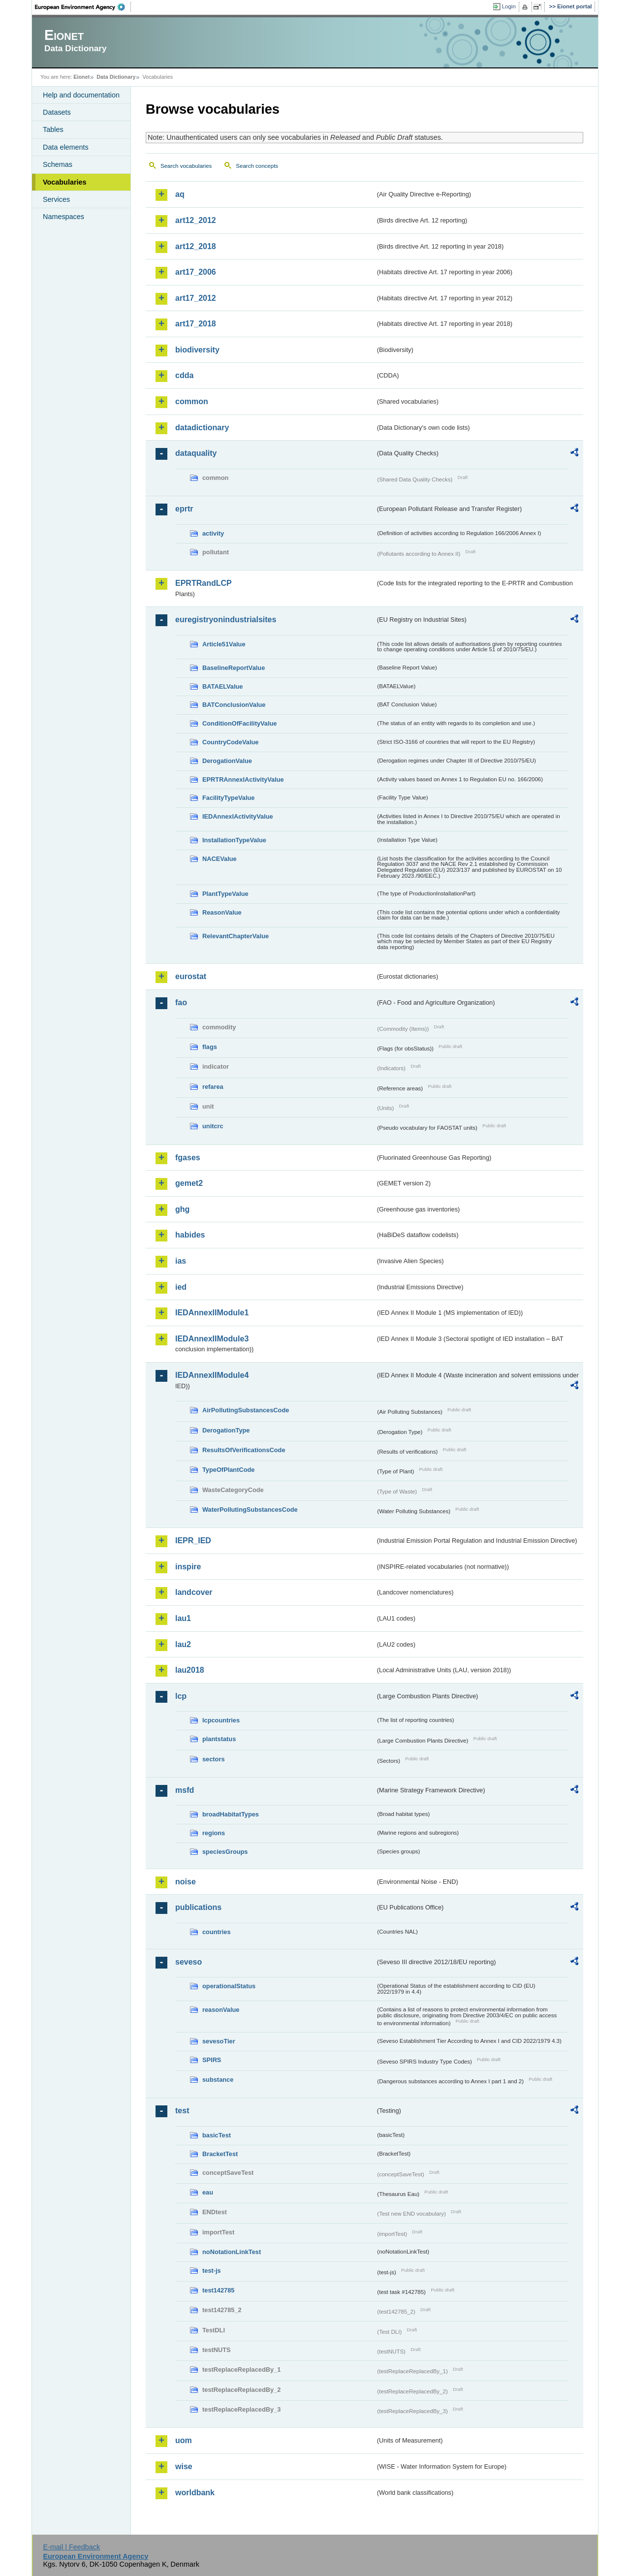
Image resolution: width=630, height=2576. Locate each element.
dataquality (196, 453)
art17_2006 (195, 272)
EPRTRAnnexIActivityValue (243, 779)
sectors (213, 1759)
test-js (211, 2270)
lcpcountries (221, 1720)
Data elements (66, 147)
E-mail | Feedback (71, 2547)
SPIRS (211, 2060)
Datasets (57, 112)
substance (217, 2079)
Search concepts (257, 166)
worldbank (195, 2492)
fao (181, 1002)
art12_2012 (195, 220)
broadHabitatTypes (230, 1814)
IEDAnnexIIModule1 (212, 1312)
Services (56, 199)
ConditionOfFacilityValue (239, 723)
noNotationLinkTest (231, 2252)
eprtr (184, 509)
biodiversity (197, 350)
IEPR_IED (193, 1540)
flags (209, 1046)
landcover (194, 1592)
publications (198, 1907)
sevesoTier (218, 2041)
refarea (212, 1086)
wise (183, 2466)
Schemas (57, 164)
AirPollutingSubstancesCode (245, 1410)
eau (207, 2192)
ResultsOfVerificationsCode (243, 1450)
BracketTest (220, 2154)
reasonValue (220, 2009)
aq (180, 194)
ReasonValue (222, 912)
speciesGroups (225, 1851)
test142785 (218, 2290)
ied (181, 1287)
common (191, 401)
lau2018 (189, 1670)
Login (509, 6)
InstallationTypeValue (234, 840)
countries (216, 1932)
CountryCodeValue (230, 742)
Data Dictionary (115, 77)
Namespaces (63, 217)
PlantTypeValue (225, 893)
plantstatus (219, 1739)
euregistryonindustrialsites (225, 619)
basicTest (216, 2135)
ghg (182, 1209)
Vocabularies (65, 182)
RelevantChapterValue (235, 936)
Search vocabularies (186, 166)
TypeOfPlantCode (228, 1469)
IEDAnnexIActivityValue (237, 816)
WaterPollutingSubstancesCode (250, 1509)
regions (213, 1833)
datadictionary (202, 427)
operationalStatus (228, 1986)
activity (213, 533)
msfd (184, 1790)
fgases (187, 1157)
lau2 (183, 1644)
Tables (53, 129)
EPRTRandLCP (203, 583)
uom (183, 2440)
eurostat (190, 976)
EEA (83, 7)
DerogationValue (227, 760)
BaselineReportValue (233, 667)
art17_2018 (195, 323)
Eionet (81, 77)
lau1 (183, 1618)
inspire (188, 1566)
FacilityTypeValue (228, 797)
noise (185, 1881)
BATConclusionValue (233, 704)
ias (180, 1261)
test (182, 2110)
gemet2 (189, 1183)
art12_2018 (195, 246)
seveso (188, 1962)
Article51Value (224, 644)
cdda (184, 375)
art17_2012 (195, 298)
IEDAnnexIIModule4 (212, 1375)
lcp (181, 1696)
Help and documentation (81, 95)
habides (190, 1235)
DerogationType (226, 1430)
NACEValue (219, 858)
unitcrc (212, 1126)
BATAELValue (222, 686)
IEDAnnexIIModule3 (212, 1339)
